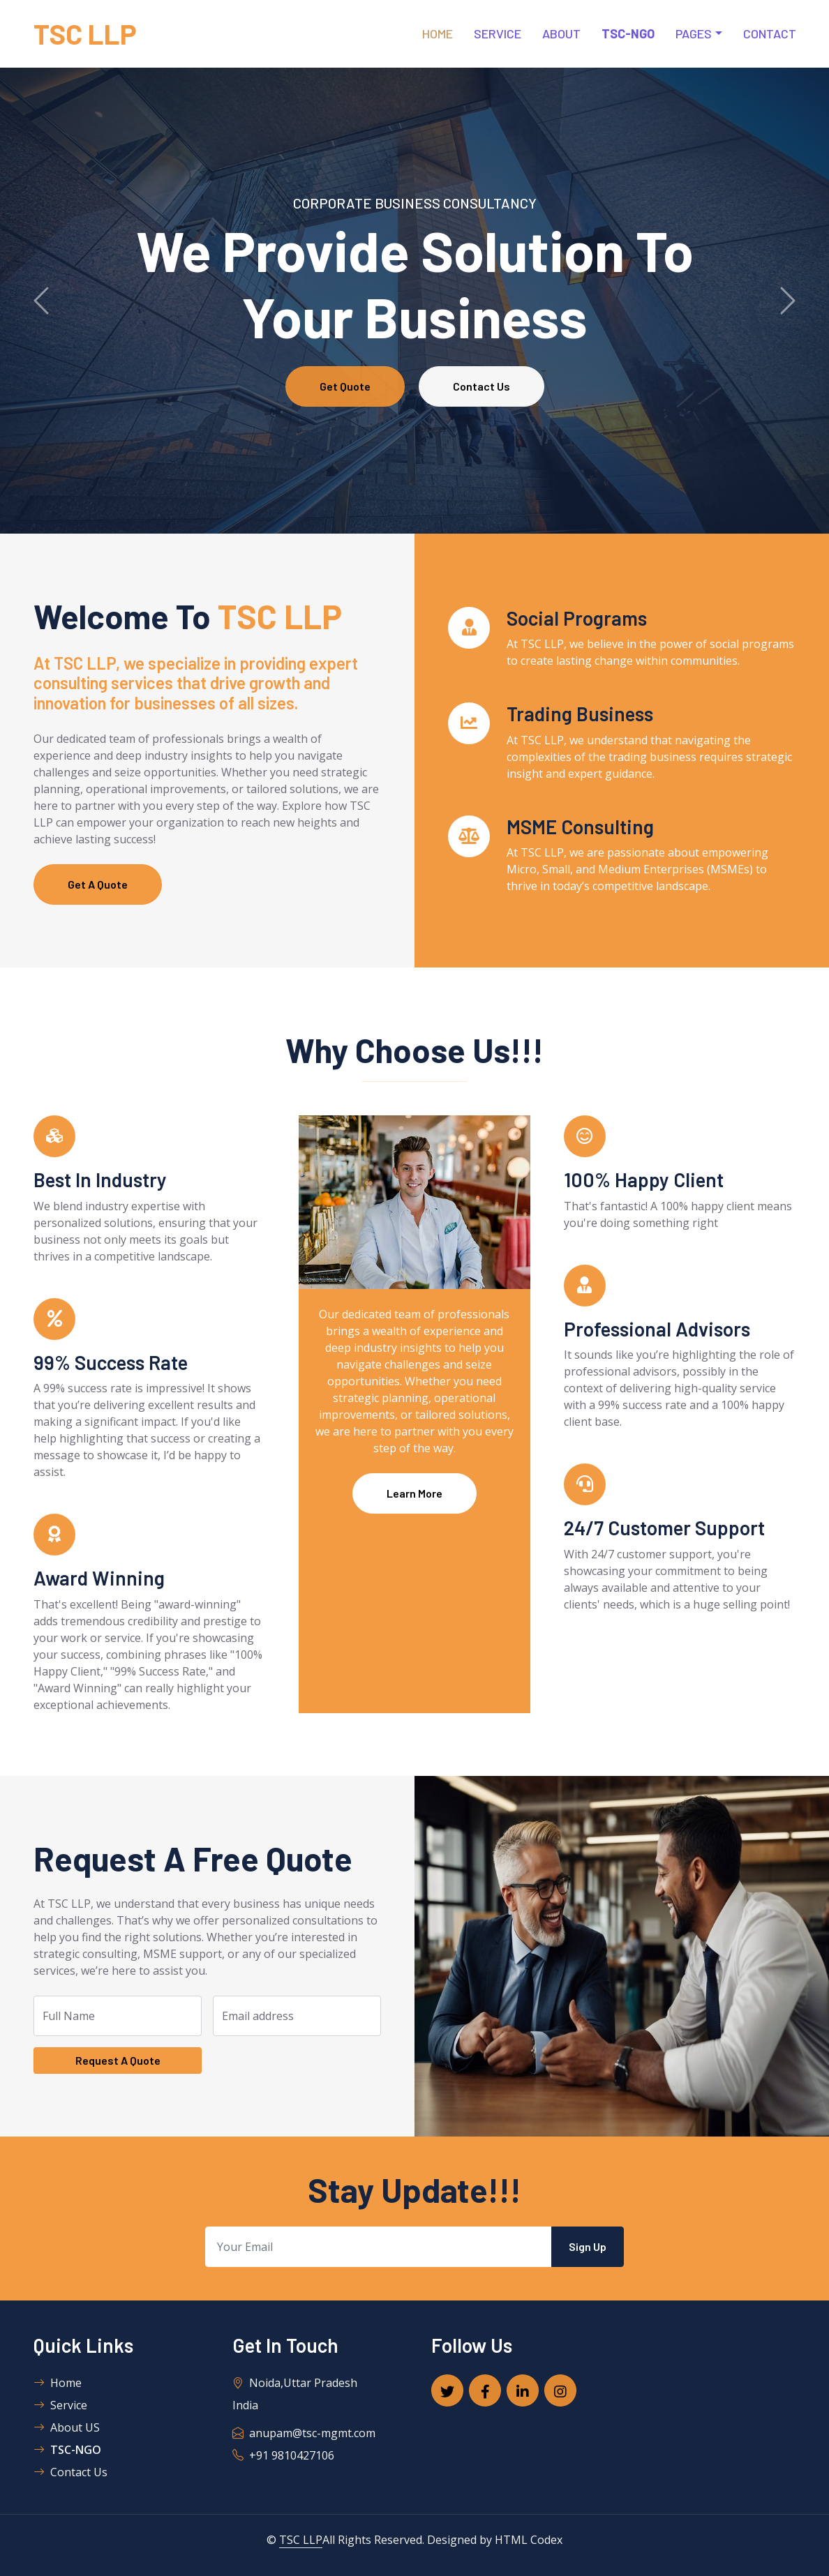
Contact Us (481, 386)
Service (497, 33)
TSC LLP (300, 2539)
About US (66, 2427)
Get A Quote (98, 884)
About (561, 33)
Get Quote (345, 386)
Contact (769, 33)
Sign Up (587, 2246)
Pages (693, 33)
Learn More (414, 1493)
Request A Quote (117, 2060)
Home (437, 33)
